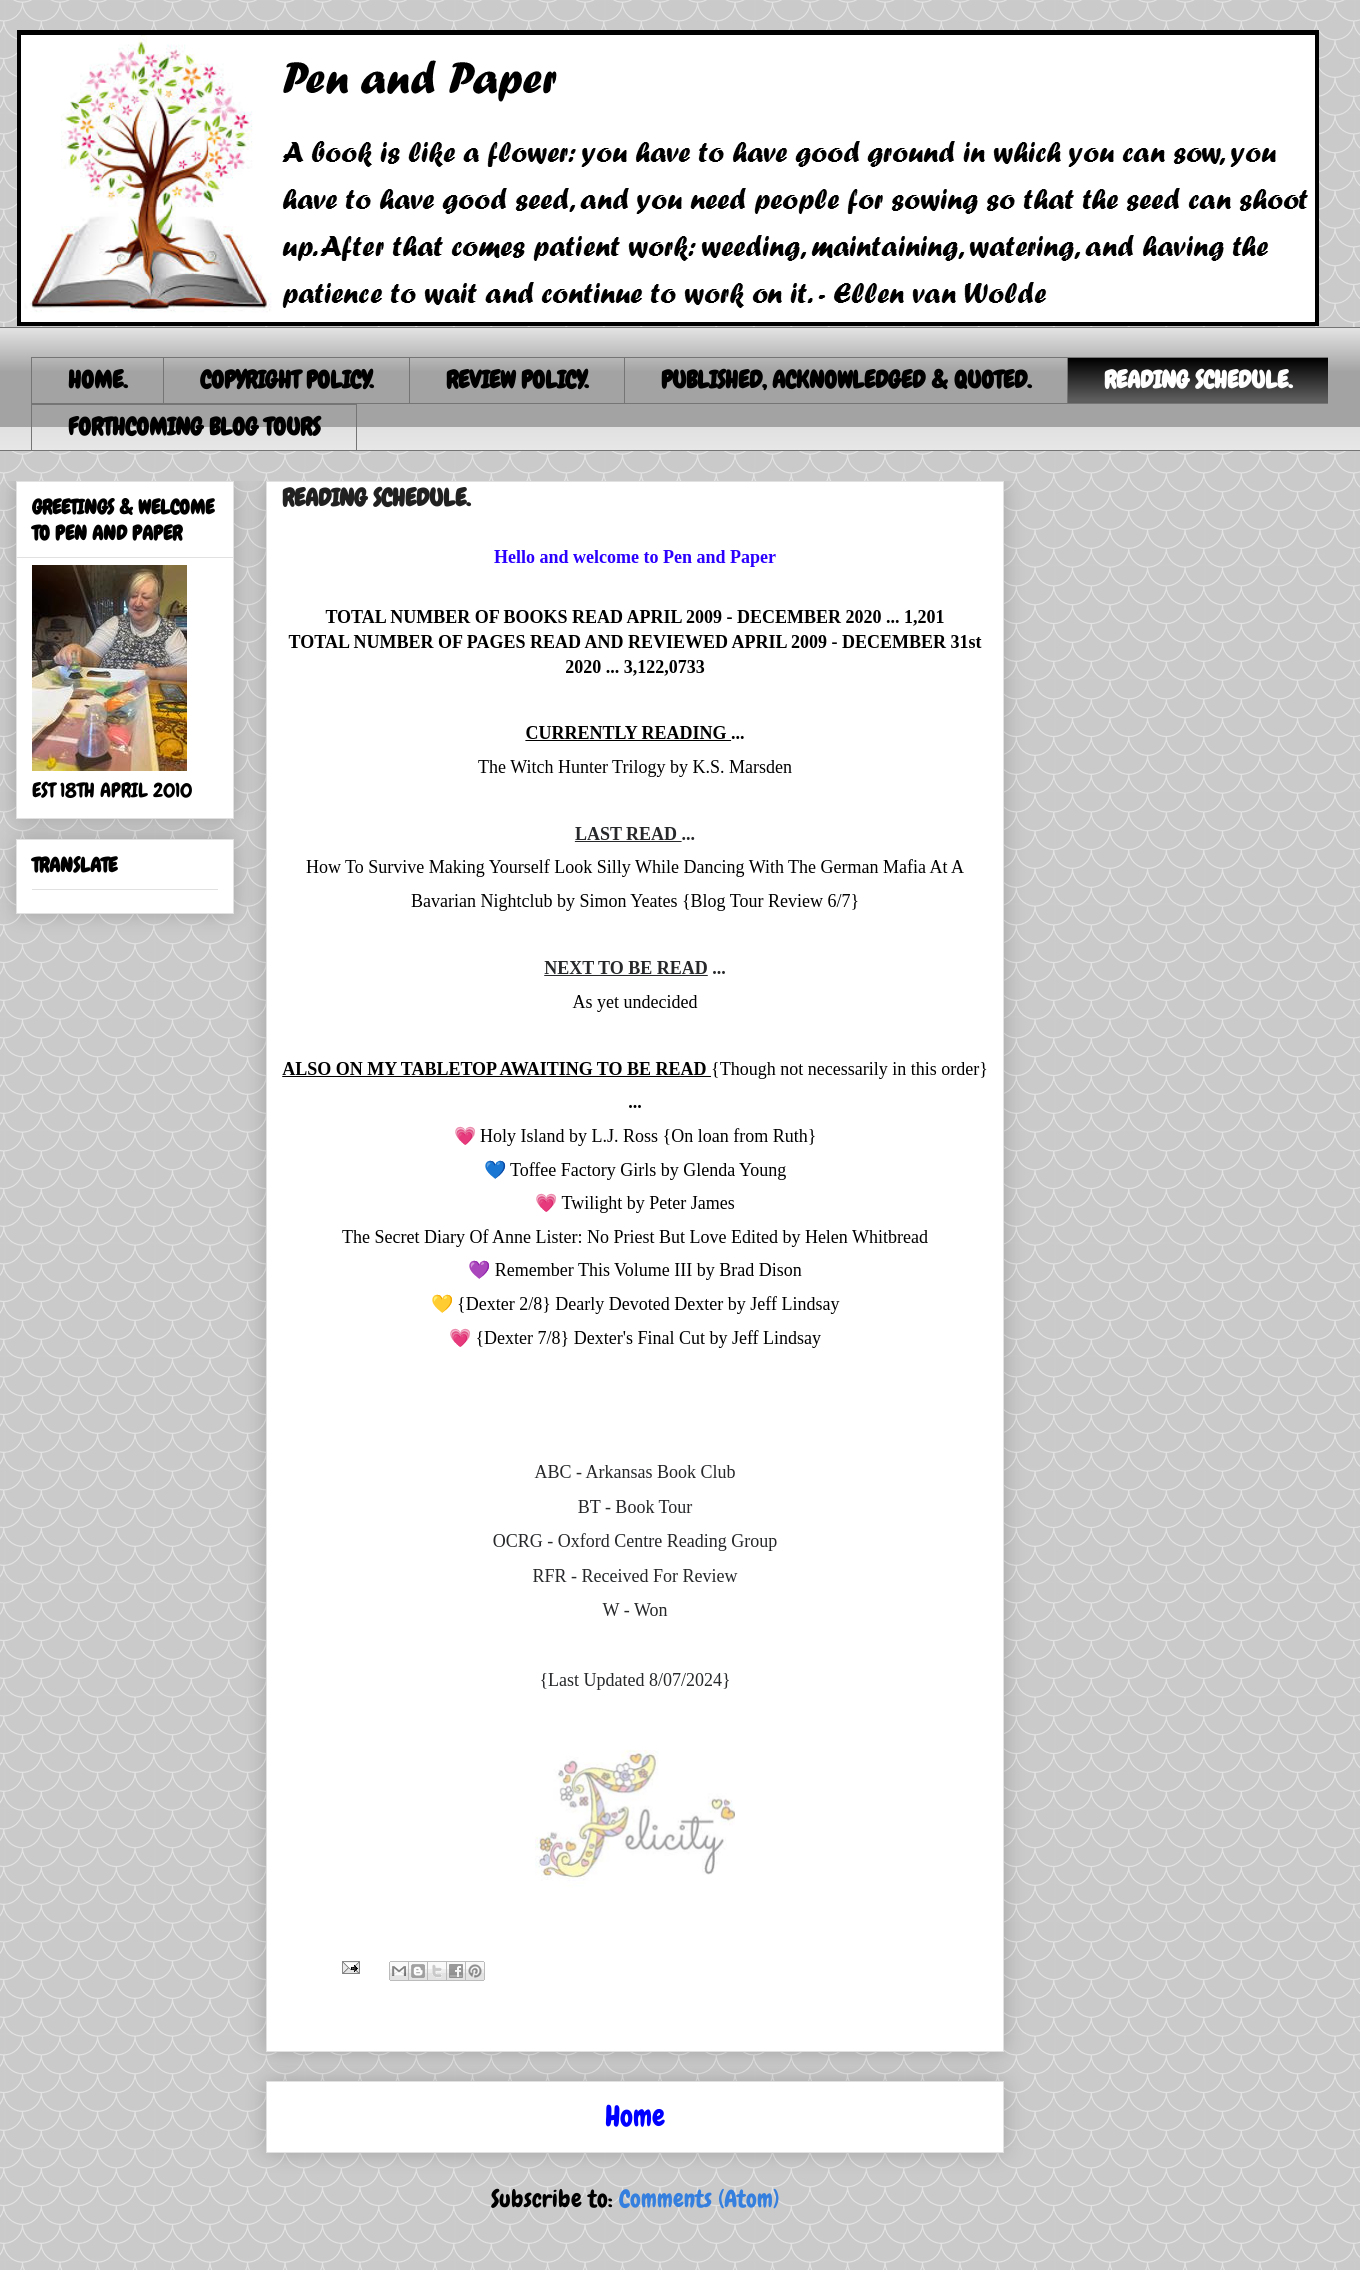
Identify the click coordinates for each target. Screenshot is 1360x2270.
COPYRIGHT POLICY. (286, 379)
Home (635, 2116)
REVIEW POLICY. (517, 379)
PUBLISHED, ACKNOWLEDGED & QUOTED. (846, 379)
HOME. (97, 379)
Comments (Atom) (699, 2198)
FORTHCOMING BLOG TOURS (194, 426)
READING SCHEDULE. (1198, 379)
